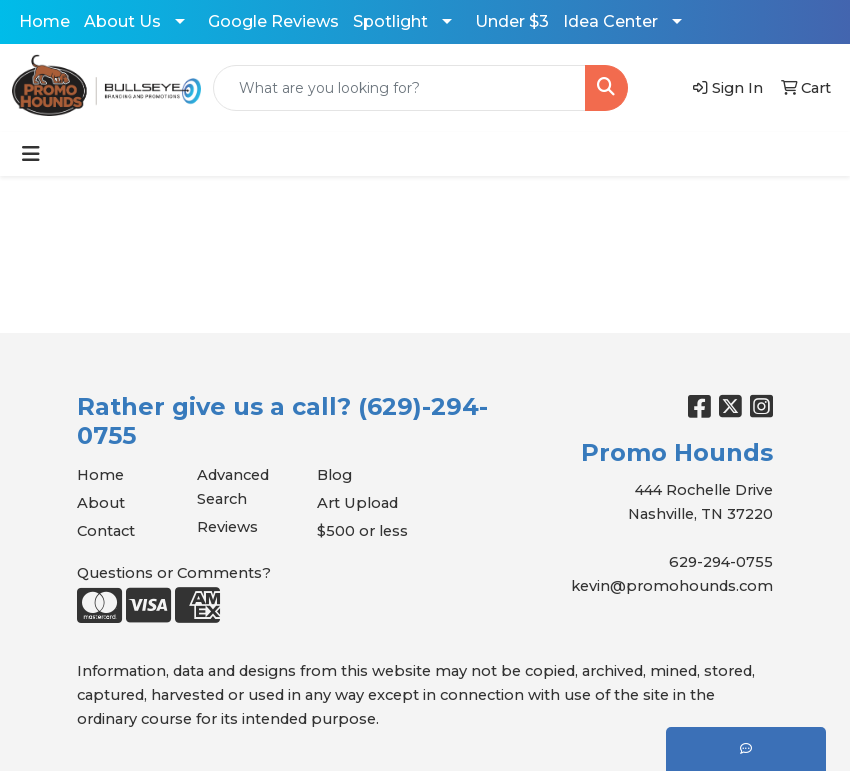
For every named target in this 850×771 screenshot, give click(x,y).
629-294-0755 (721, 562)
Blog (334, 475)
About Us (122, 21)
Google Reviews (273, 21)
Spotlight (390, 21)
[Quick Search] (399, 88)
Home (44, 21)
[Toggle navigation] (31, 154)
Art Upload (357, 503)
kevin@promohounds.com (672, 586)
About (101, 503)
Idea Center (610, 21)
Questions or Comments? (174, 573)
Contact (106, 531)
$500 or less (362, 531)
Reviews (227, 527)
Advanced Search (233, 487)
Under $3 (512, 21)
